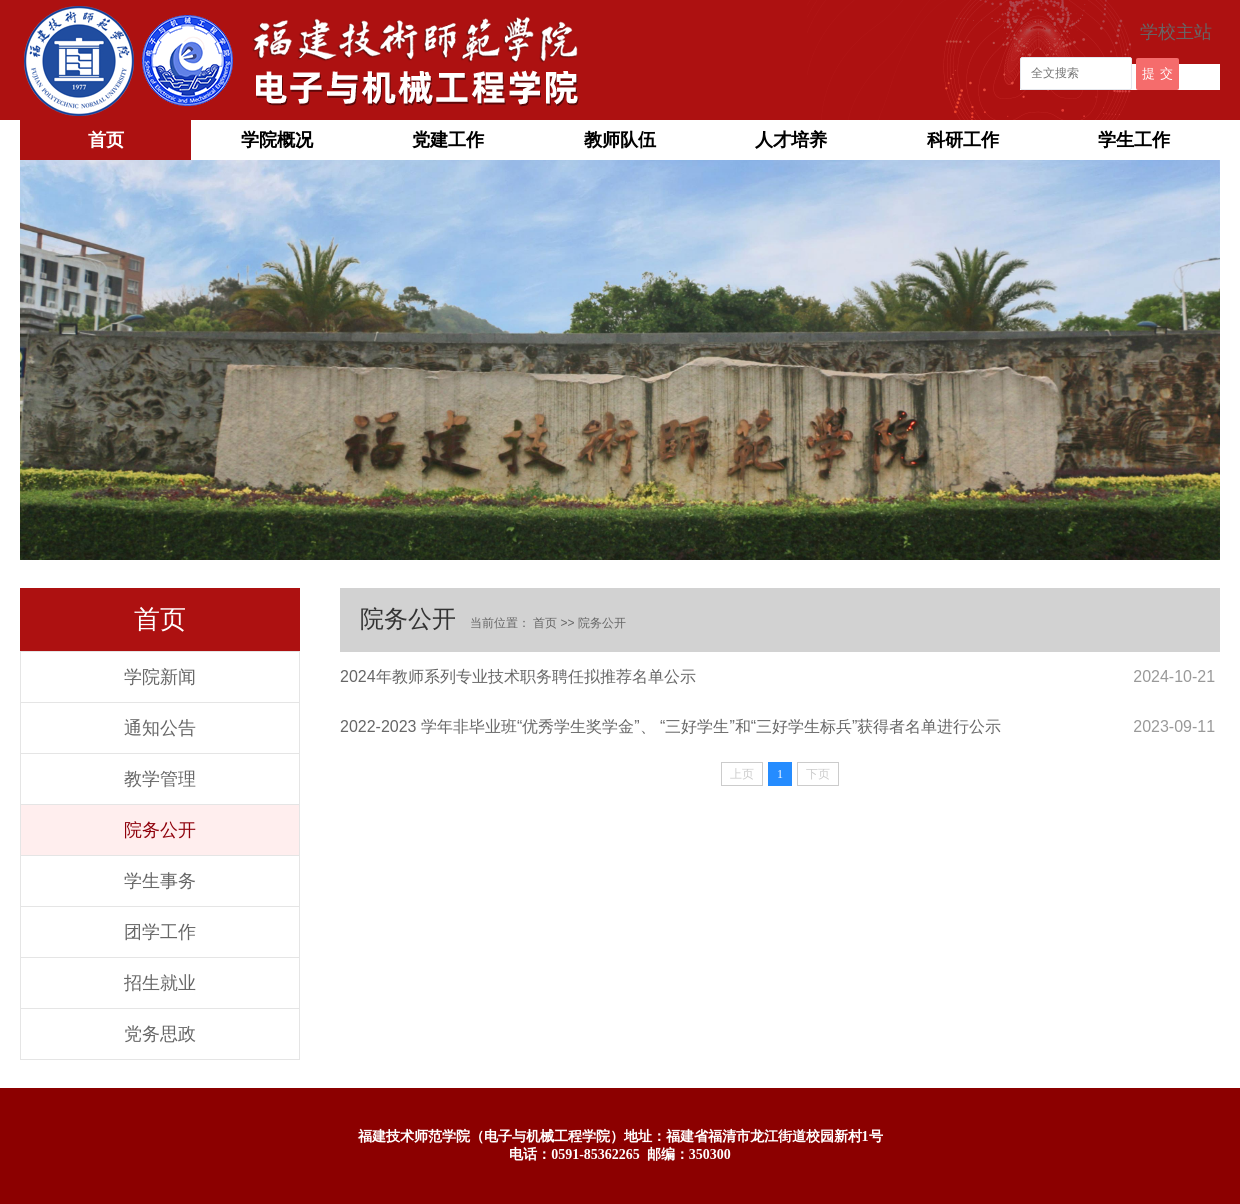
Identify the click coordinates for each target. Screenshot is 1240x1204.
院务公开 (160, 830)
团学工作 (160, 932)
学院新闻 (160, 677)
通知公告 (160, 728)
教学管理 (160, 779)
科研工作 (963, 140)
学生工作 (1134, 140)
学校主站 (1176, 32)
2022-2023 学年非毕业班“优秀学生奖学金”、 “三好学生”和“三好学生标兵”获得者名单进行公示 (670, 726)
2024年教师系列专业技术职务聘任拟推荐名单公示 (518, 676)
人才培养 (791, 140)
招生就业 (160, 983)
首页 (106, 140)
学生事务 (160, 881)
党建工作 (448, 140)
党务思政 (160, 1034)
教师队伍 (620, 140)
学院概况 (277, 140)
